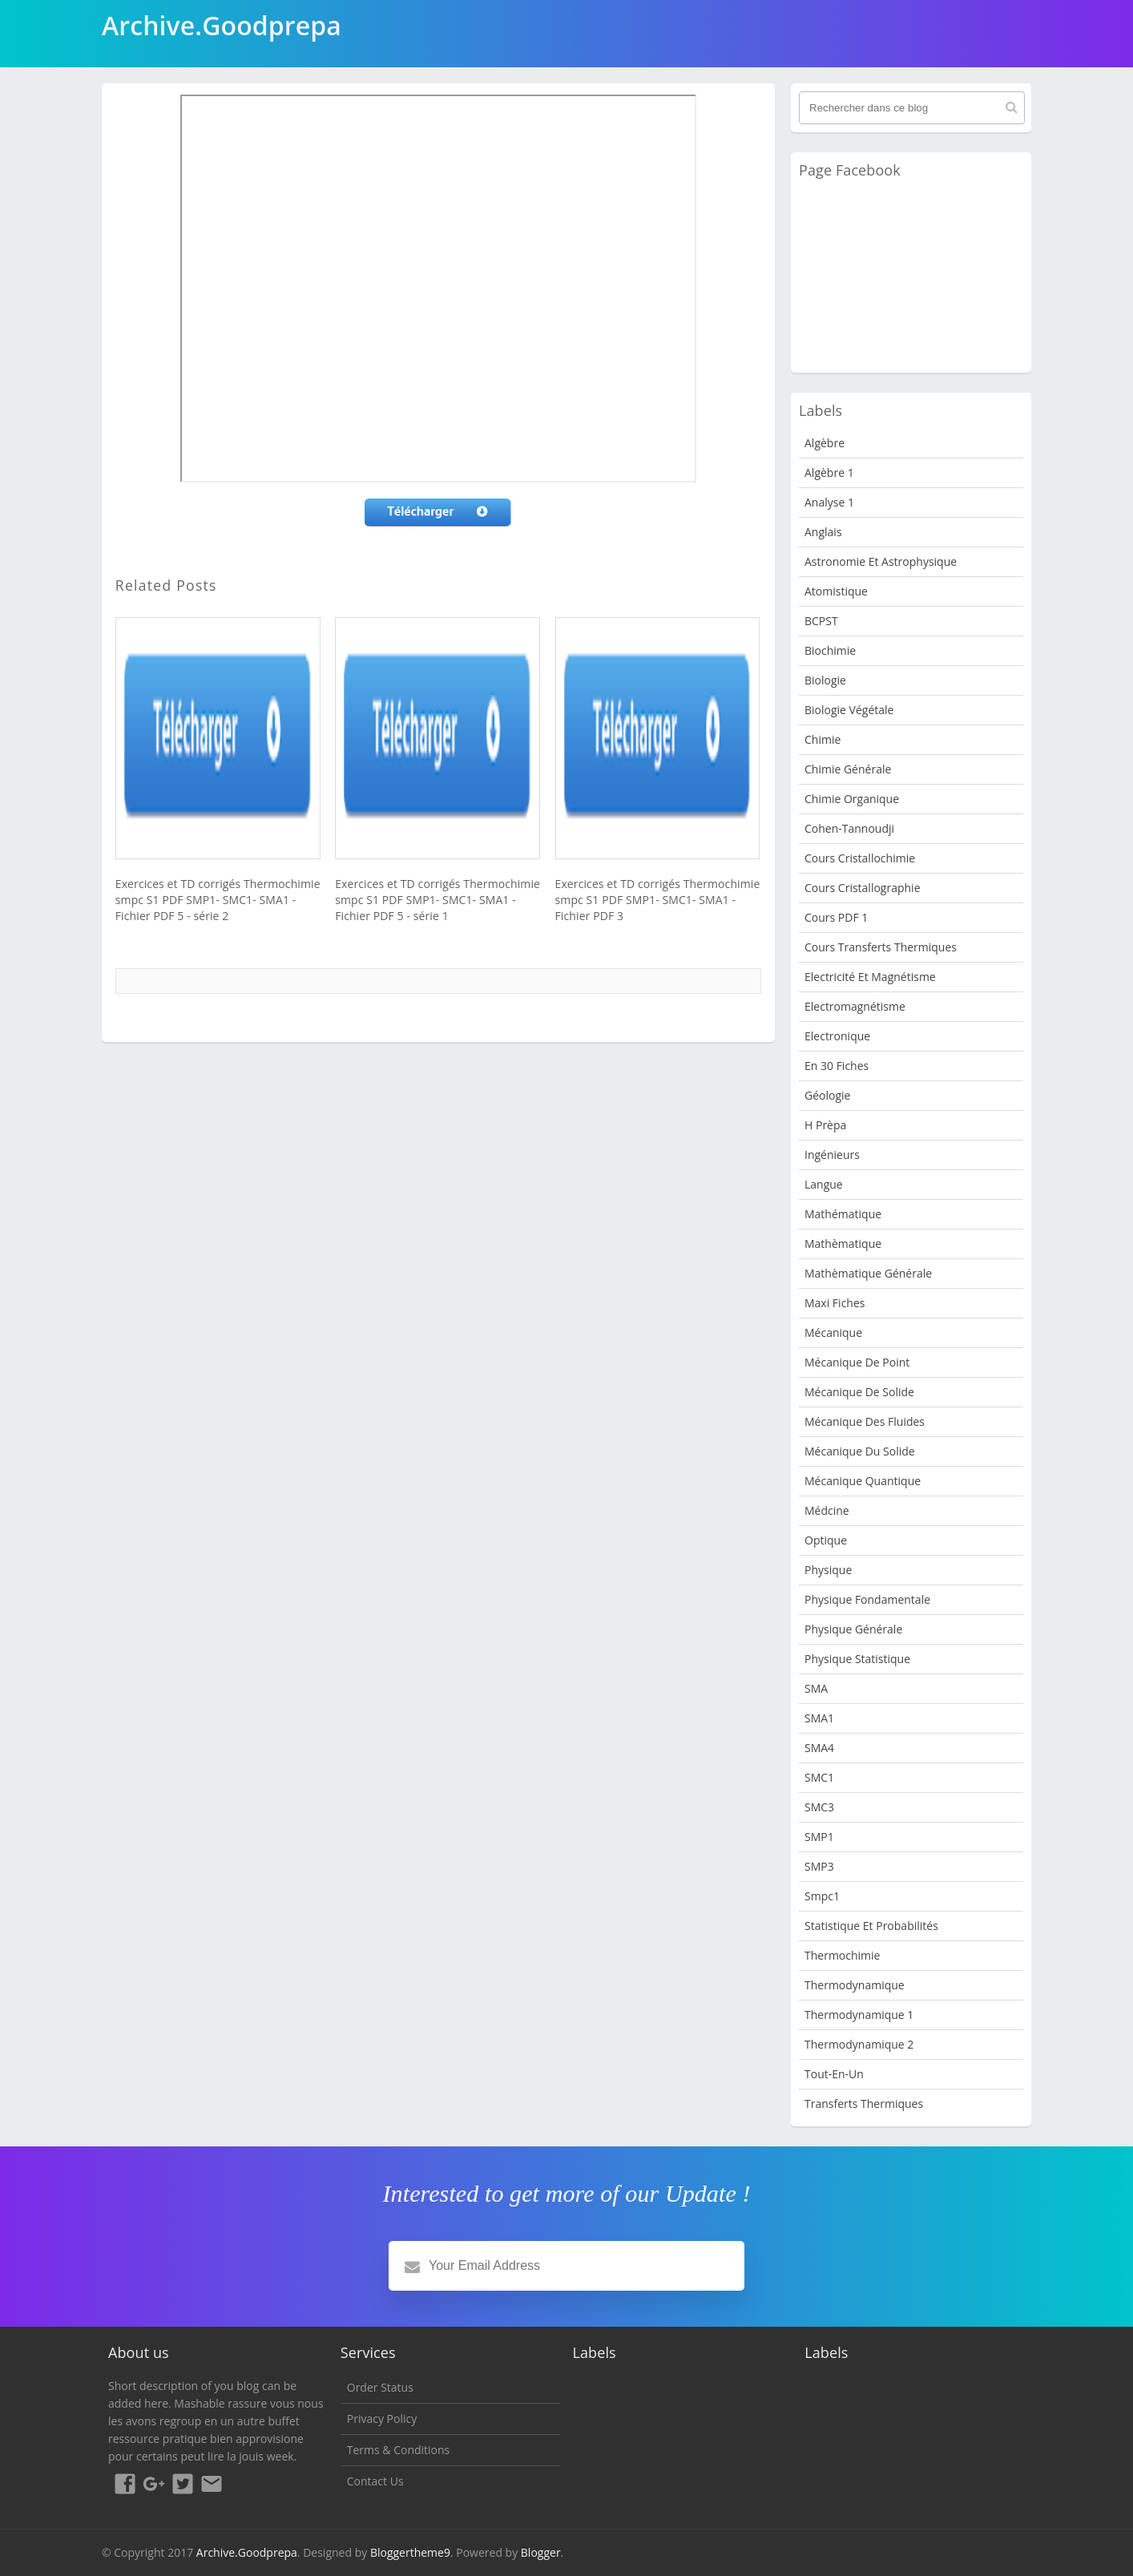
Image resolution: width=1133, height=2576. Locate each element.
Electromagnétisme (854, 1006)
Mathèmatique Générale (868, 1273)
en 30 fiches (836, 1065)
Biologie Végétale (848, 709)
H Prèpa (825, 1125)
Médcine (826, 1510)
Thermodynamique (854, 1985)
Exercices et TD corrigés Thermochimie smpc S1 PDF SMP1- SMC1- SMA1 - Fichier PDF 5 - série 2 (218, 899)
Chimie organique (851, 798)
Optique (825, 1540)
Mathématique (842, 1213)
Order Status (380, 2387)
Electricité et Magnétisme (870, 976)
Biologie (825, 680)
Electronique (837, 1036)
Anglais (823, 531)
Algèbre (824, 442)
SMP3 (819, 1866)
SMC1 (819, 1777)
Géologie (827, 1095)
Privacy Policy (382, 2418)
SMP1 (819, 1836)
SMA (816, 1688)
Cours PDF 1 (836, 917)
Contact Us (375, 2481)
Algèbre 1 (829, 472)
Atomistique (836, 591)
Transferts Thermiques (863, 2103)
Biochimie (830, 650)
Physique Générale (853, 1629)
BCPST (821, 620)
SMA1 (819, 1718)
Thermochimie (842, 1955)
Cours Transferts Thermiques (880, 947)
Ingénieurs (832, 1154)
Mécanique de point (856, 1362)
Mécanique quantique (862, 1480)
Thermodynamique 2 (858, 2044)
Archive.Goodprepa (246, 2552)
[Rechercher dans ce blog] (912, 107)
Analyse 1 (829, 502)
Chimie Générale (847, 769)
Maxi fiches (834, 1302)
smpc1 (822, 1896)
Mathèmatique (842, 1243)
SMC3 (819, 1807)
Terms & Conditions (398, 2449)
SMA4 (819, 1747)
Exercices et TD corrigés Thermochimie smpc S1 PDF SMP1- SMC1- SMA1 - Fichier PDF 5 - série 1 (437, 899)
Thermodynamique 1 (858, 2014)
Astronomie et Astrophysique (880, 561)
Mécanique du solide (859, 1451)
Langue (823, 1184)
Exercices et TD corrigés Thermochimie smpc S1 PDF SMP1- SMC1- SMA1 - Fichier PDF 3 (657, 899)
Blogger (541, 2552)
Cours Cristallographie (862, 887)
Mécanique (833, 1332)
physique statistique (857, 1658)
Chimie (822, 739)
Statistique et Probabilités (871, 1925)
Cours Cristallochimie (859, 858)
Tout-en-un (834, 2073)
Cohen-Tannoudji (849, 828)
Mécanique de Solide (859, 1391)
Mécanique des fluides (864, 1421)
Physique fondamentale (867, 1599)
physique (828, 1569)
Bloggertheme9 (410, 2552)
